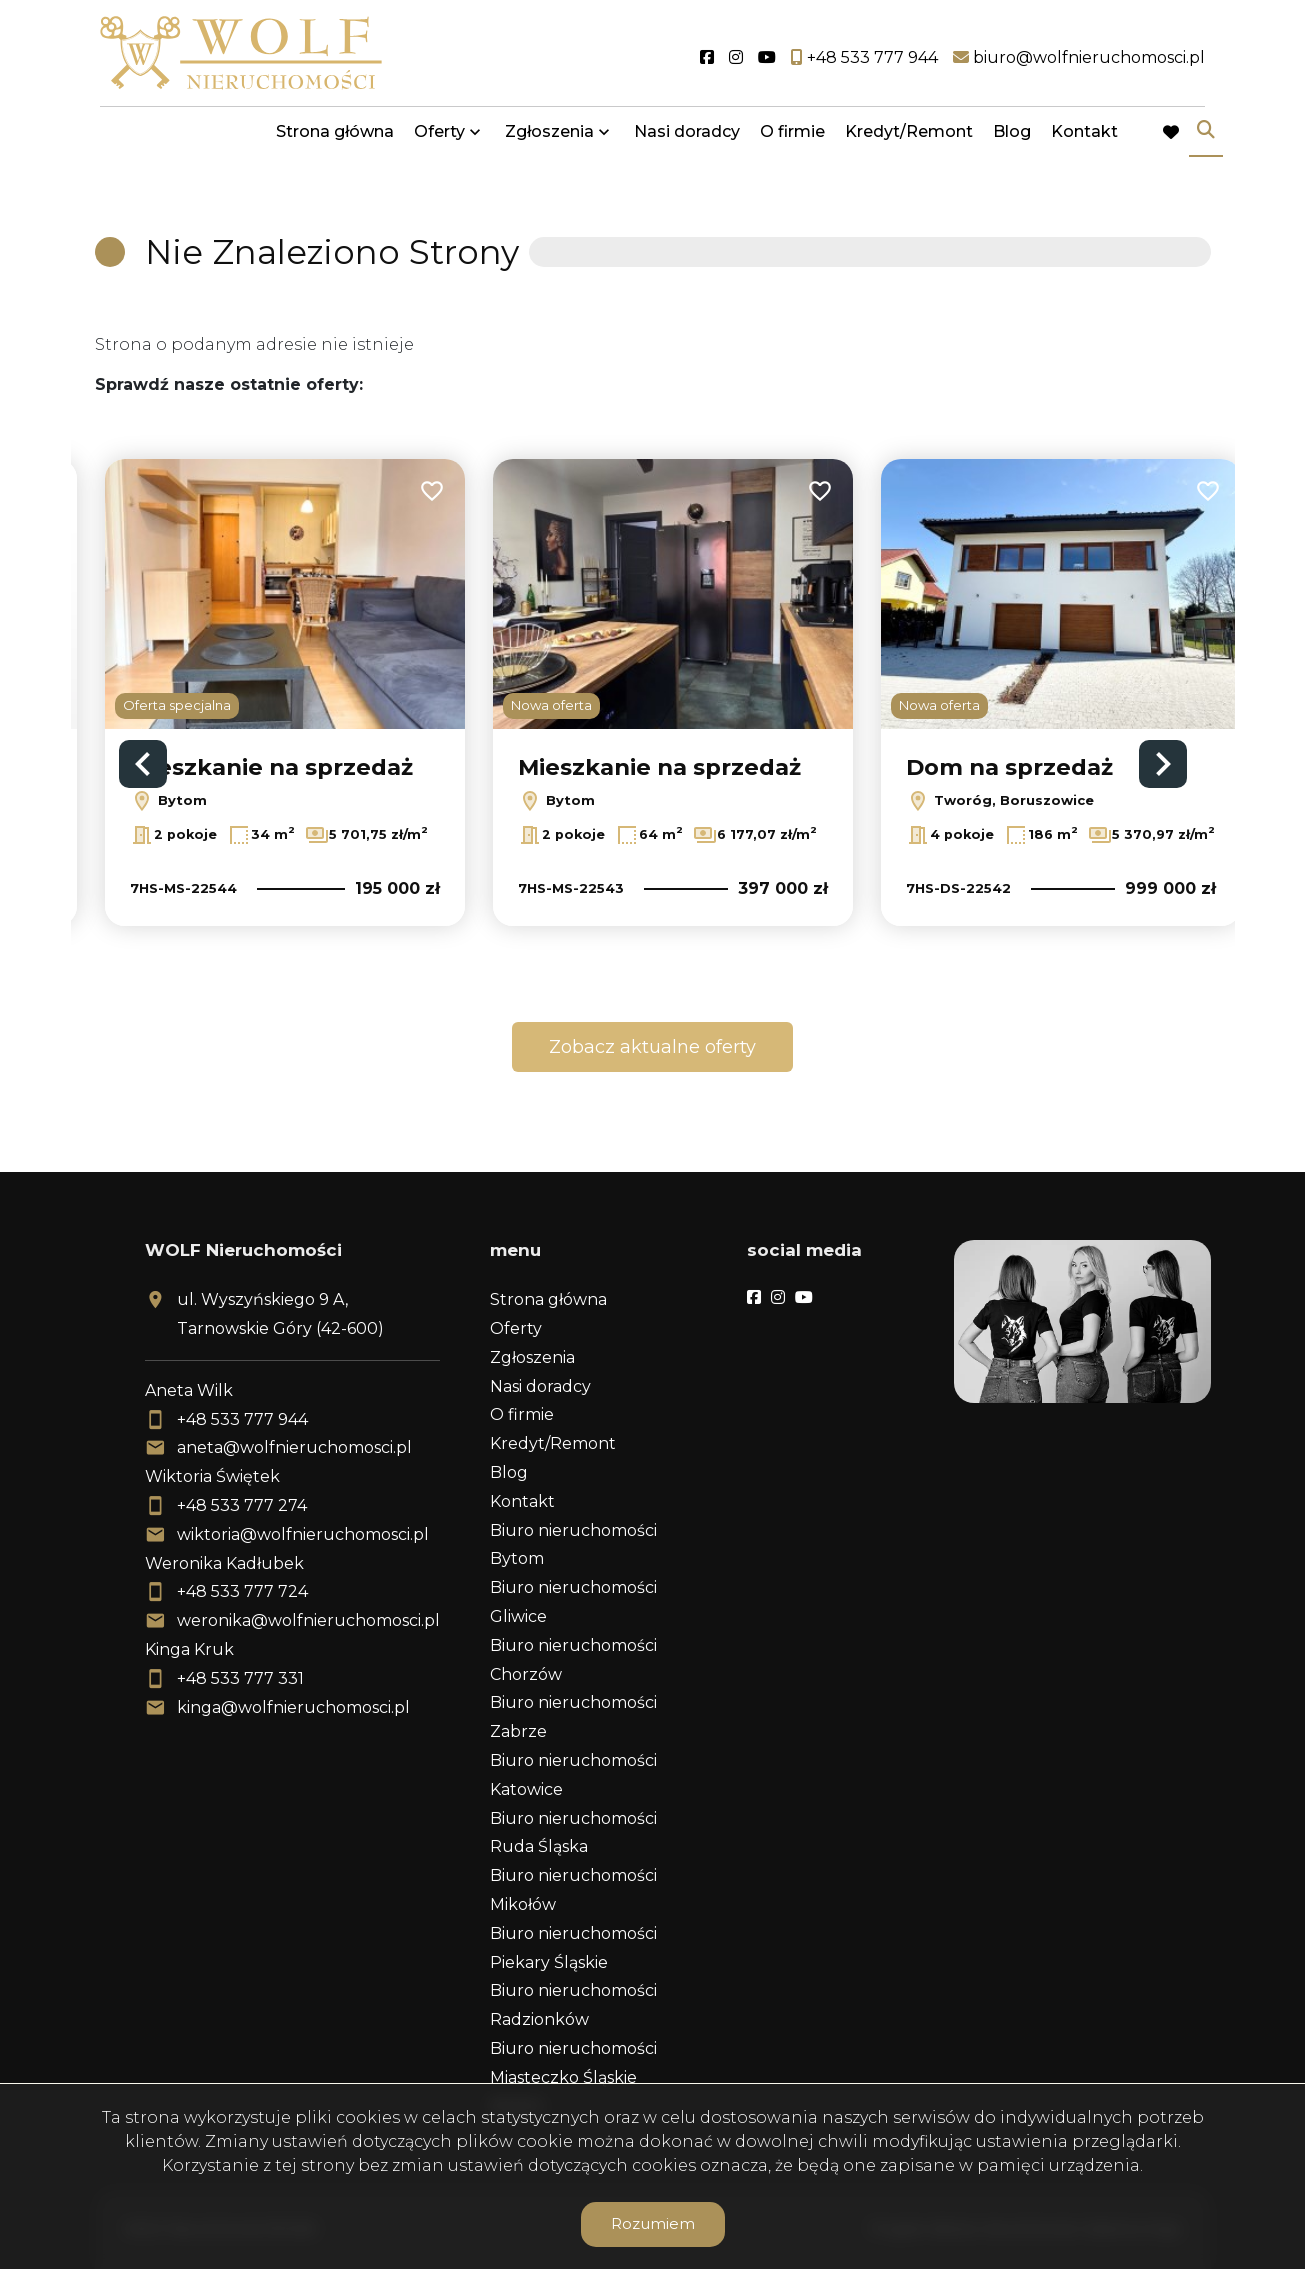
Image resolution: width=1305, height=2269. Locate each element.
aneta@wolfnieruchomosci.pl (294, 1447)
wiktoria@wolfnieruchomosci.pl (303, 1534)
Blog (1012, 142)
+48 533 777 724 (242, 1591)
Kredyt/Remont (909, 142)
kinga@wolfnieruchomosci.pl (293, 1707)
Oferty (439, 142)
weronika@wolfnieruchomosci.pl (308, 1620)
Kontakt (1084, 142)
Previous (143, 764)
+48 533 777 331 (240, 1678)
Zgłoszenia (549, 142)
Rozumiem (653, 2223)
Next (1163, 764)
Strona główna (335, 142)
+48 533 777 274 (242, 1505)
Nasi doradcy (687, 142)
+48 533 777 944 (242, 1419)
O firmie (792, 142)
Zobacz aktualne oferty (652, 1047)
